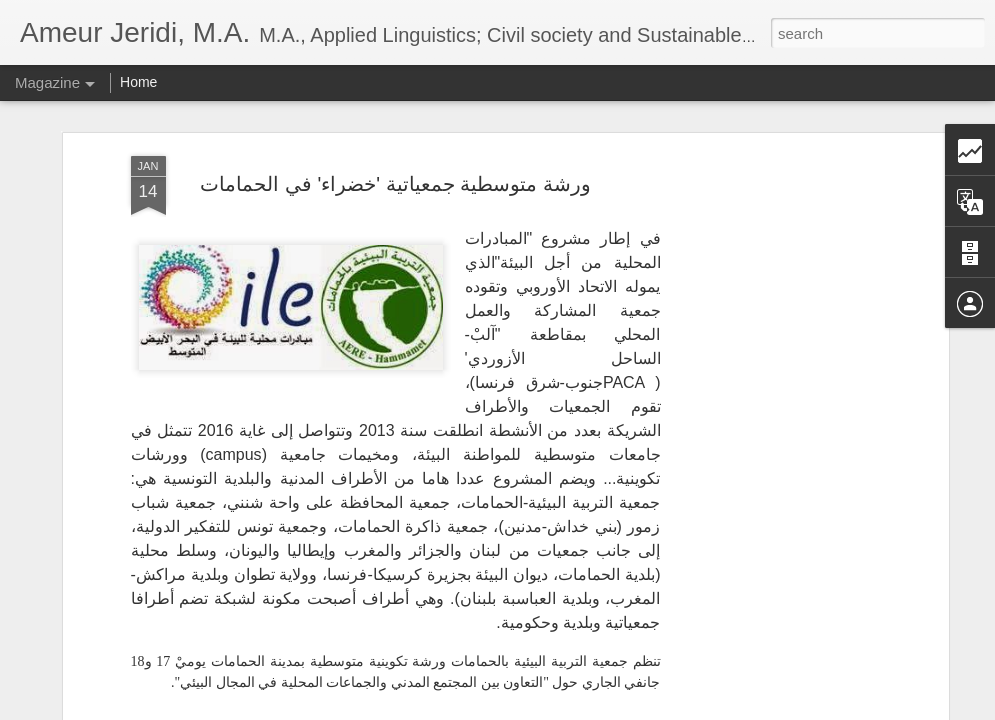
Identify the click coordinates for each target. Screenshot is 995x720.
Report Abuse (618, 709)
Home (138, 82)
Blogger (560, 709)
